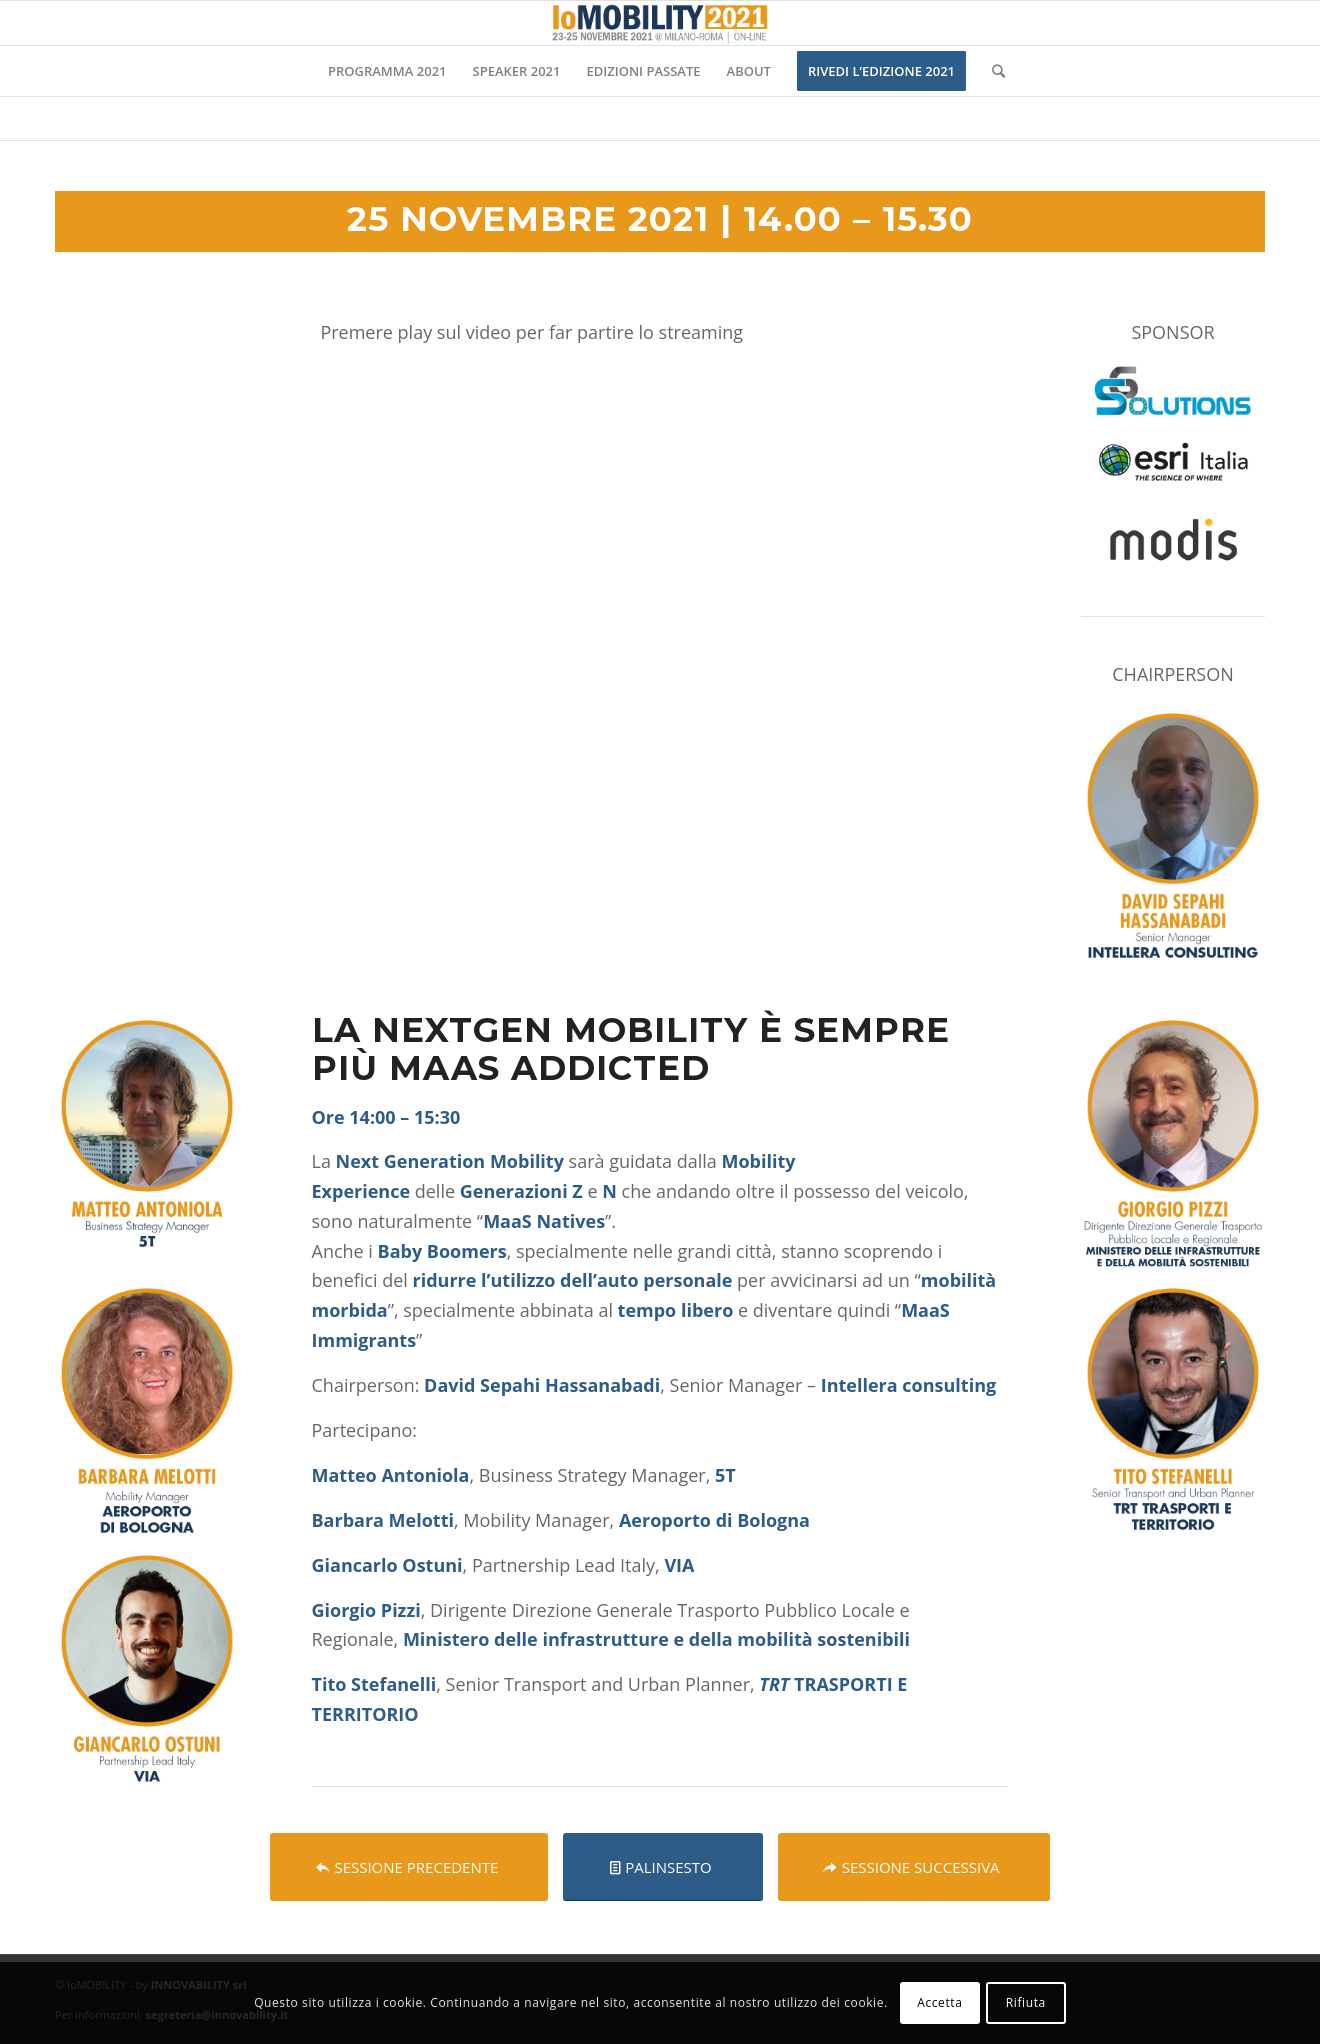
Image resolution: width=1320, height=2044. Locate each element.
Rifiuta (1026, 2002)
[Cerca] (992, 71)
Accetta (939, 2002)
